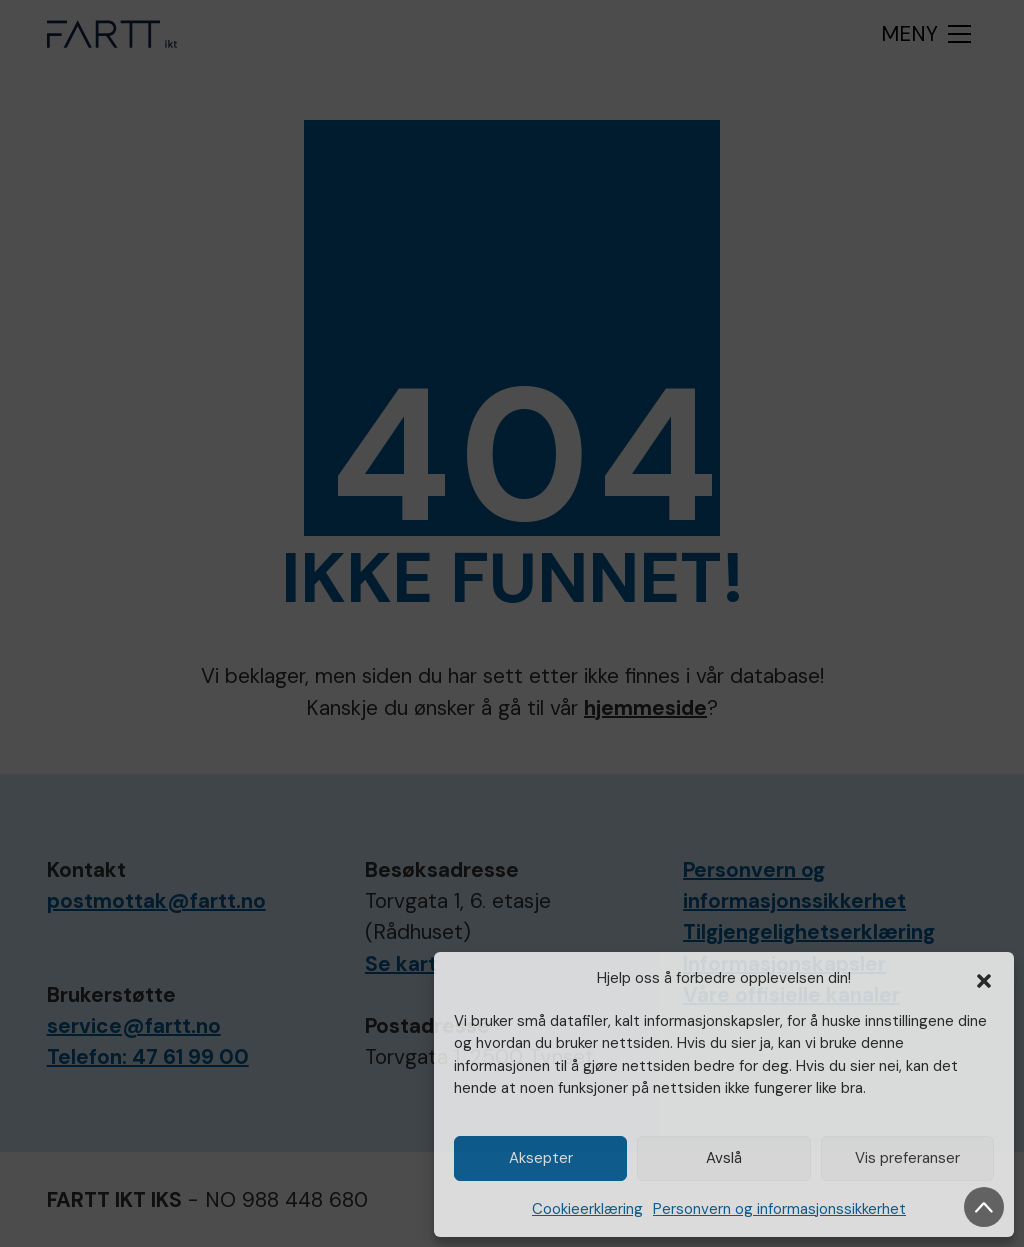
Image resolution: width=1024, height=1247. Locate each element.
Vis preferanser (907, 1158)
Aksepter (541, 1158)
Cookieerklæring (587, 1209)
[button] (984, 979)
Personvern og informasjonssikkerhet (779, 1209)
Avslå (724, 1158)
